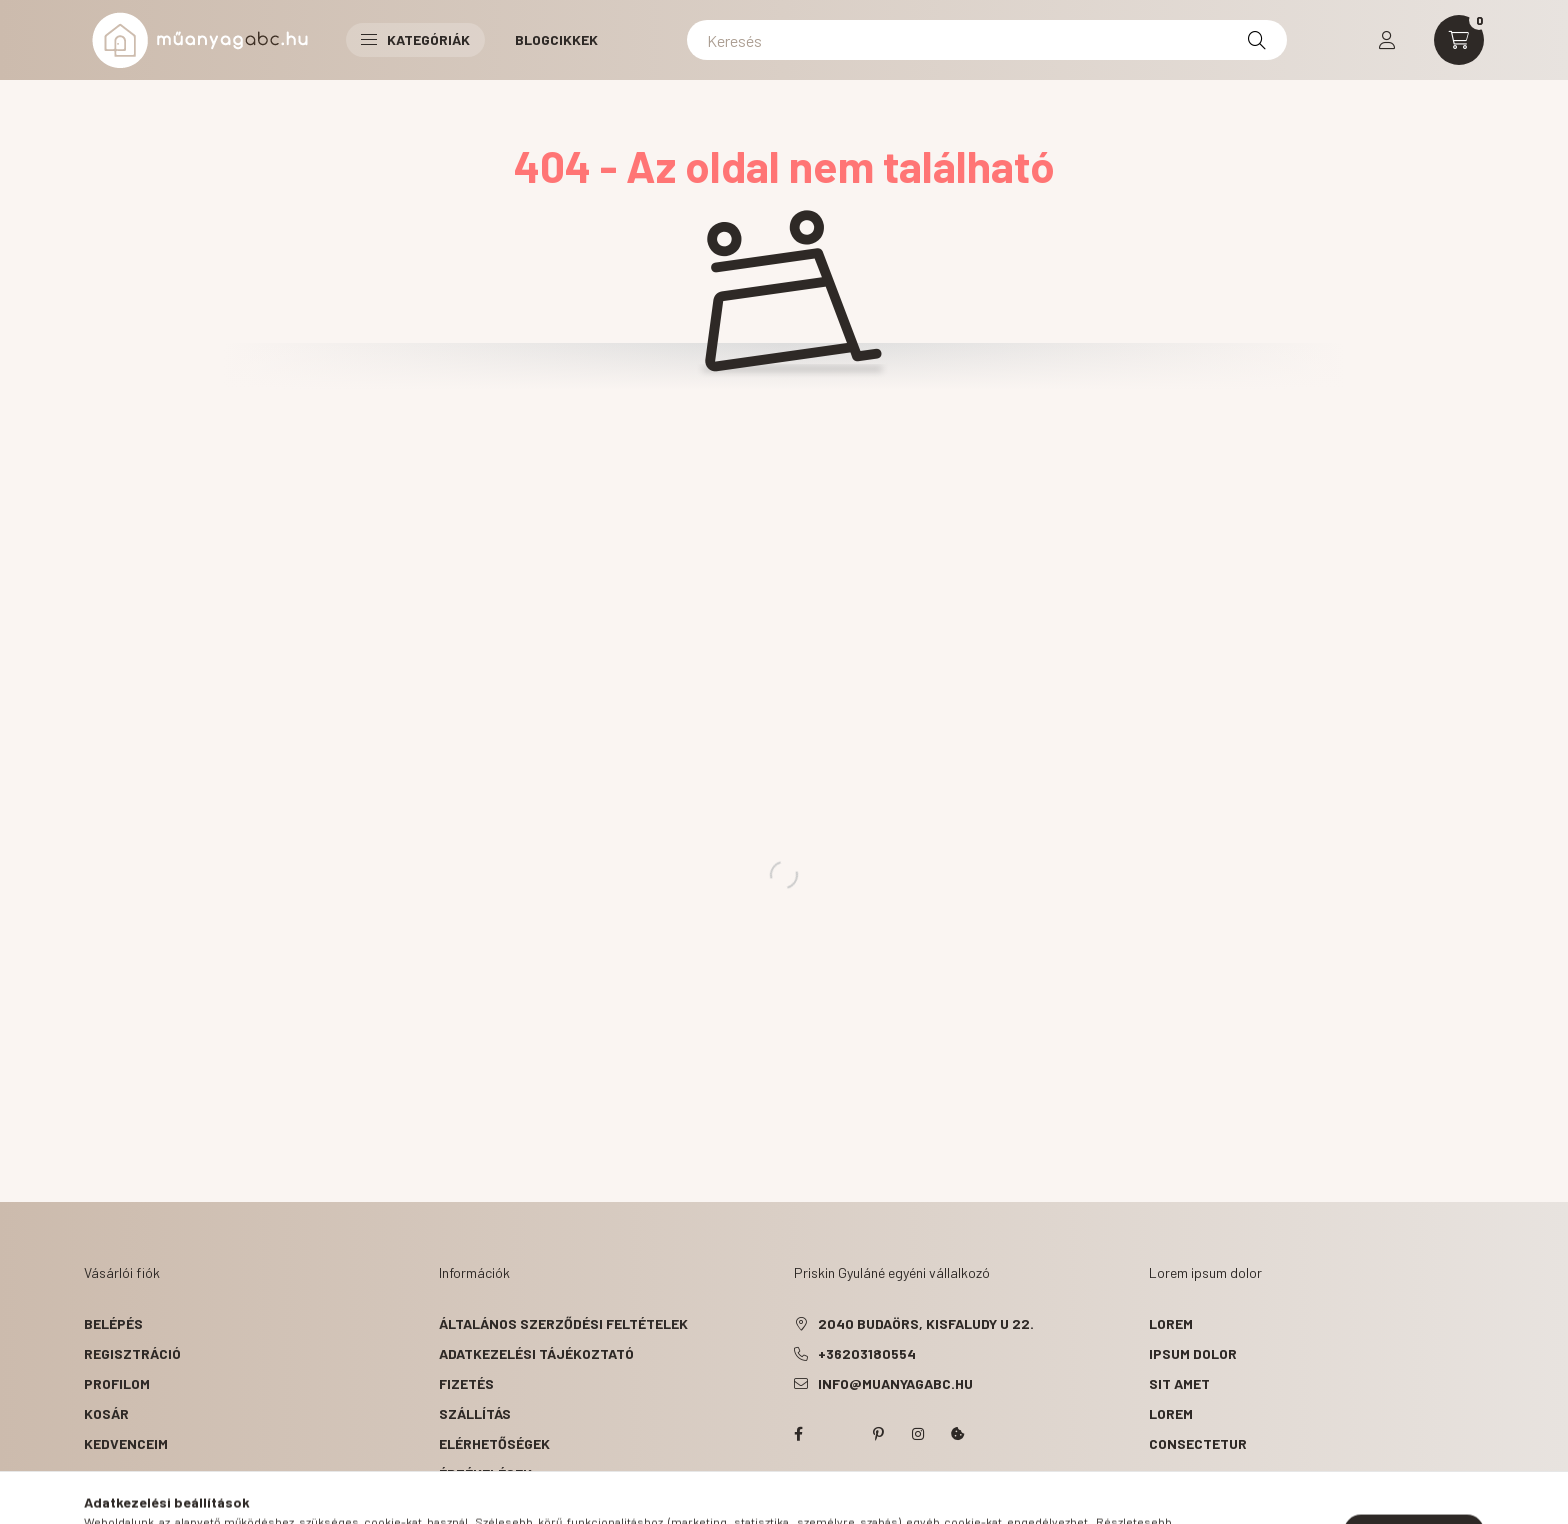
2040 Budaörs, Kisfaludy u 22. (926, 1323)
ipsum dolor (1193, 1353)
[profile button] (1387, 40)
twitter (838, 1434)
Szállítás (475, 1413)
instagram (918, 1434)
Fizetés (466, 1383)
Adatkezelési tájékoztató (536, 1353)
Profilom (117, 1383)
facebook (798, 1434)
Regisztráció (132, 1353)
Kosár (106, 1413)
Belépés (113, 1323)
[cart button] (1459, 40)
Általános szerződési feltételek (563, 1323)
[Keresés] (987, 40)
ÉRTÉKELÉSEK (485, 1473)
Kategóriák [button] (415, 39)
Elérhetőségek (494, 1443)
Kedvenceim (126, 1443)
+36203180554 (867, 1353)
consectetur (1198, 1443)
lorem (1171, 1323)
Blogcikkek (556, 39)
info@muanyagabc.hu (895, 1383)
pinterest (878, 1434)
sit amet (1179, 1383)
